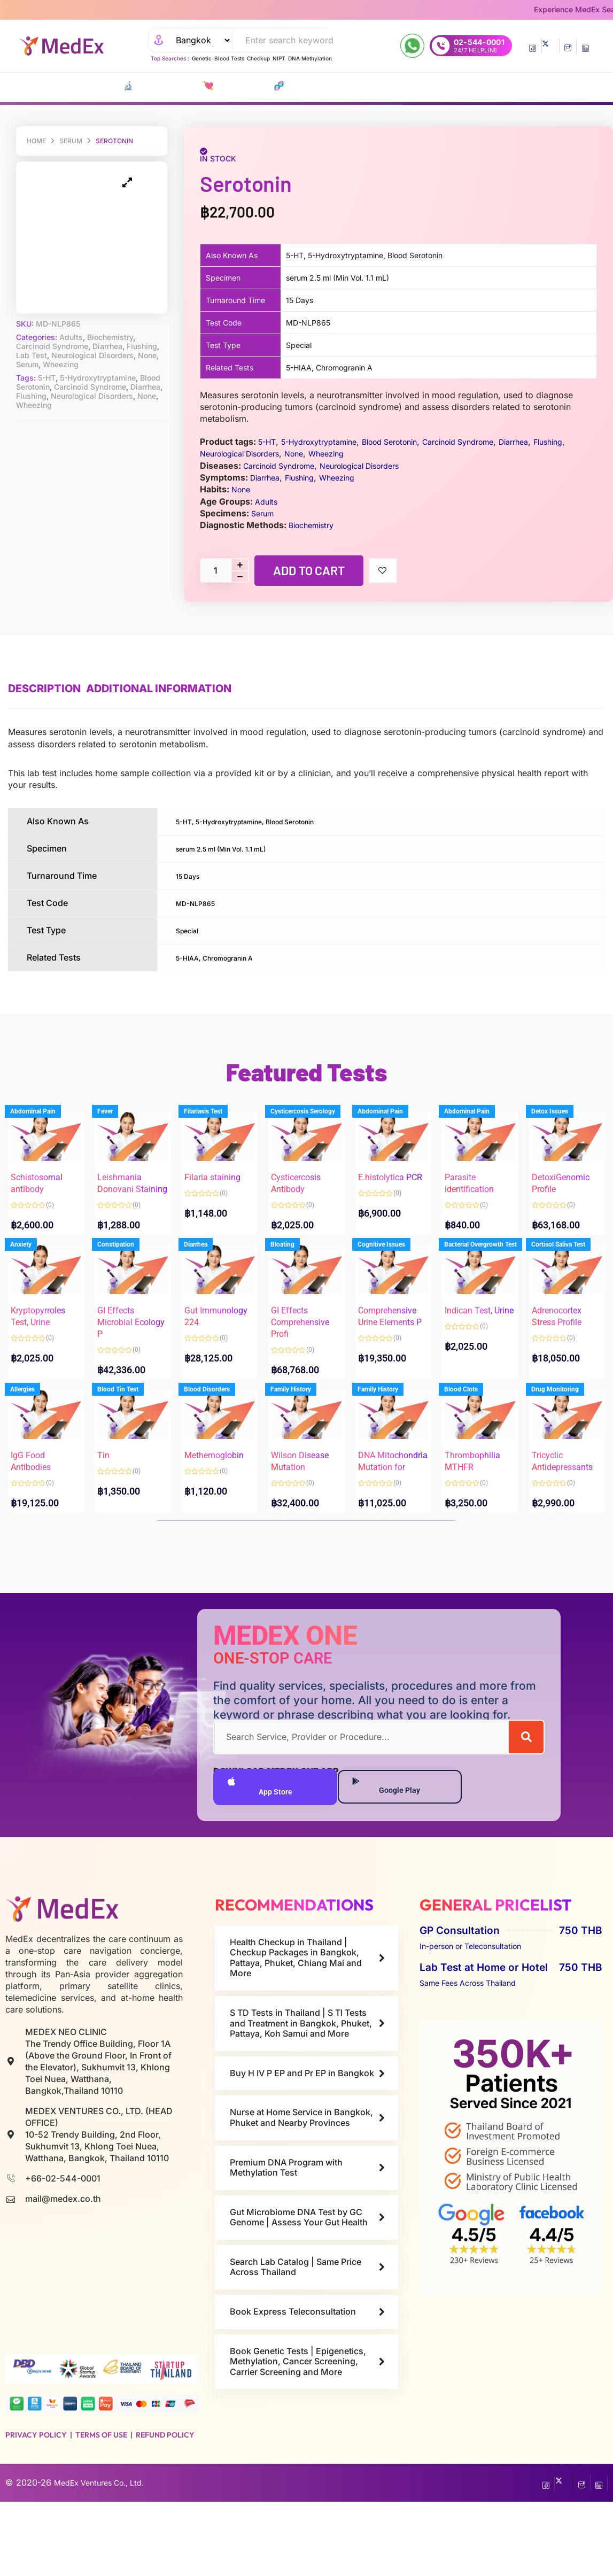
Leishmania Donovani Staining (130, 1184)
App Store (261, 1859)
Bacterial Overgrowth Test (491, 1276)
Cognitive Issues (392, 1276)
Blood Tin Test (128, 1430)
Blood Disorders (218, 1430)
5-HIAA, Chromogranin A (226, 954)
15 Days (192, 874)
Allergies (33, 1430)
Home (36, 141)
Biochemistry (110, 316)
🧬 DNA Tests (235, 86)
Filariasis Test (214, 1122)
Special (190, 928)
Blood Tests (229, 58)
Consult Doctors (375, 86)
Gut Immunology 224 (219, 1338)
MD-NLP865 (201, 901)
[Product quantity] (215, 570)
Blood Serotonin (408, 441)
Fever (115, 1122)
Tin (114, 1480)
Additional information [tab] (174, 688)
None (147, 334)
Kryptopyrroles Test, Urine (44, 1338)
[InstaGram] (568, 46)
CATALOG (63, 86)
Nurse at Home (469, 86)
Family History (302, 1430)
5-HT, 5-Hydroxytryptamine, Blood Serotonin (267, 821)
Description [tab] (44, 688)
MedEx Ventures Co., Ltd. (105, 2557)
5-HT (47, 357)
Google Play (393, 1859)
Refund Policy (165, 2509)
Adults (71, 316)
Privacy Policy (36, 2509)
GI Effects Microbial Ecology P (126, 1338)
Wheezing (61, 344)
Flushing (142, 325)
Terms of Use (101, 2509)
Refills (427, 86)
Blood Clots (472, 1430)
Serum (70, 141)
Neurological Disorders (92, 334)
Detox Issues (560, 1122)
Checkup (258, 58)
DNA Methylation (310, 58)
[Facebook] (532, 46)
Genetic (202, 58)
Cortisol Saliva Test (569, 1276)
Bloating (294, 1276)
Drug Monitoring (565, 1430)
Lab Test (31, 334)
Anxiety (32, 1276)
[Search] (526, 1807)
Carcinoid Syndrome (52, 325)
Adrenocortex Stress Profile (565, 1338)
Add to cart (309, 570)
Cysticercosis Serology (314, 1122)
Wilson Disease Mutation (299, 1492)
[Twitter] (550, 46)
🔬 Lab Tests (126, 86)
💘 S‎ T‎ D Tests (184, 86)
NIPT (279, 58)
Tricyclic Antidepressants (567, 1492)
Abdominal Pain (44, 1122)
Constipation (126, 1276)
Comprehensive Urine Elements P (392, 1338)
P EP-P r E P (282, 86)
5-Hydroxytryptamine (98, 357)
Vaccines (321, 86)
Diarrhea (107, 325)
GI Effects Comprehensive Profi (305, 1338)
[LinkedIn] (585, 46)
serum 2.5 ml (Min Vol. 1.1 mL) (236, 847)
